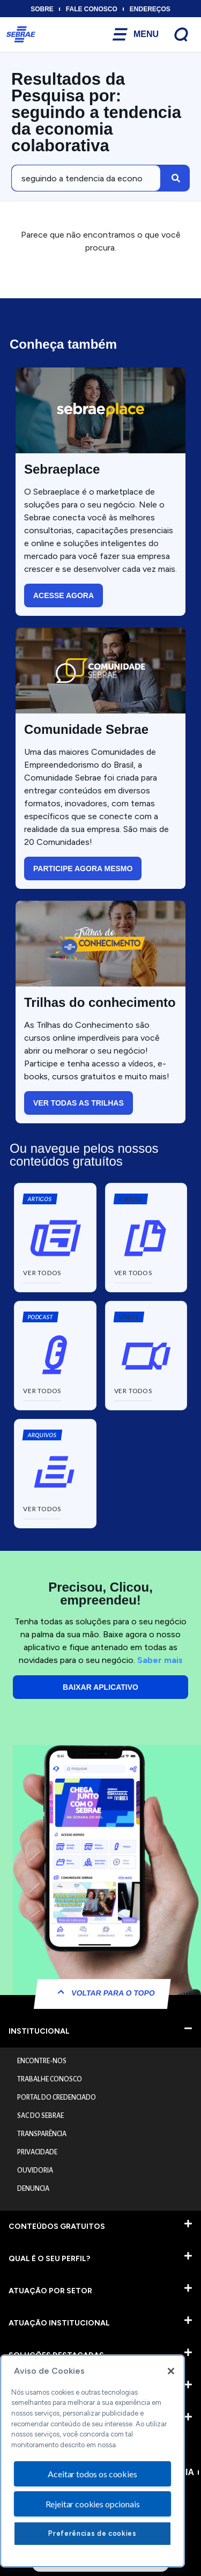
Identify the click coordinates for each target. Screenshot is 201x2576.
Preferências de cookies (92, 2533)
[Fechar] (171, 2371)
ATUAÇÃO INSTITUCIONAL (59, 2323)
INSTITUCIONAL (39, 2031)
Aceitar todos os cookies (92, 2474)
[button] (130, 1199)
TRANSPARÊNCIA (41, 2134)
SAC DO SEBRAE (40, 2115)
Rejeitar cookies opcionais (93, 2504)
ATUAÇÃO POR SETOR (50, 2290)
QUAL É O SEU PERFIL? (49, 2258)
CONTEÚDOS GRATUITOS (57, 2226)
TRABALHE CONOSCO (49, 2079)
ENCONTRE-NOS (41, 2061)
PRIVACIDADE (37, 2152)
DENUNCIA (33, 2188)
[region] (92, 2460)
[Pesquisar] (175, 178)
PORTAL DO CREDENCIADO (56, 2097)
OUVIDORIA (35, 2170)
